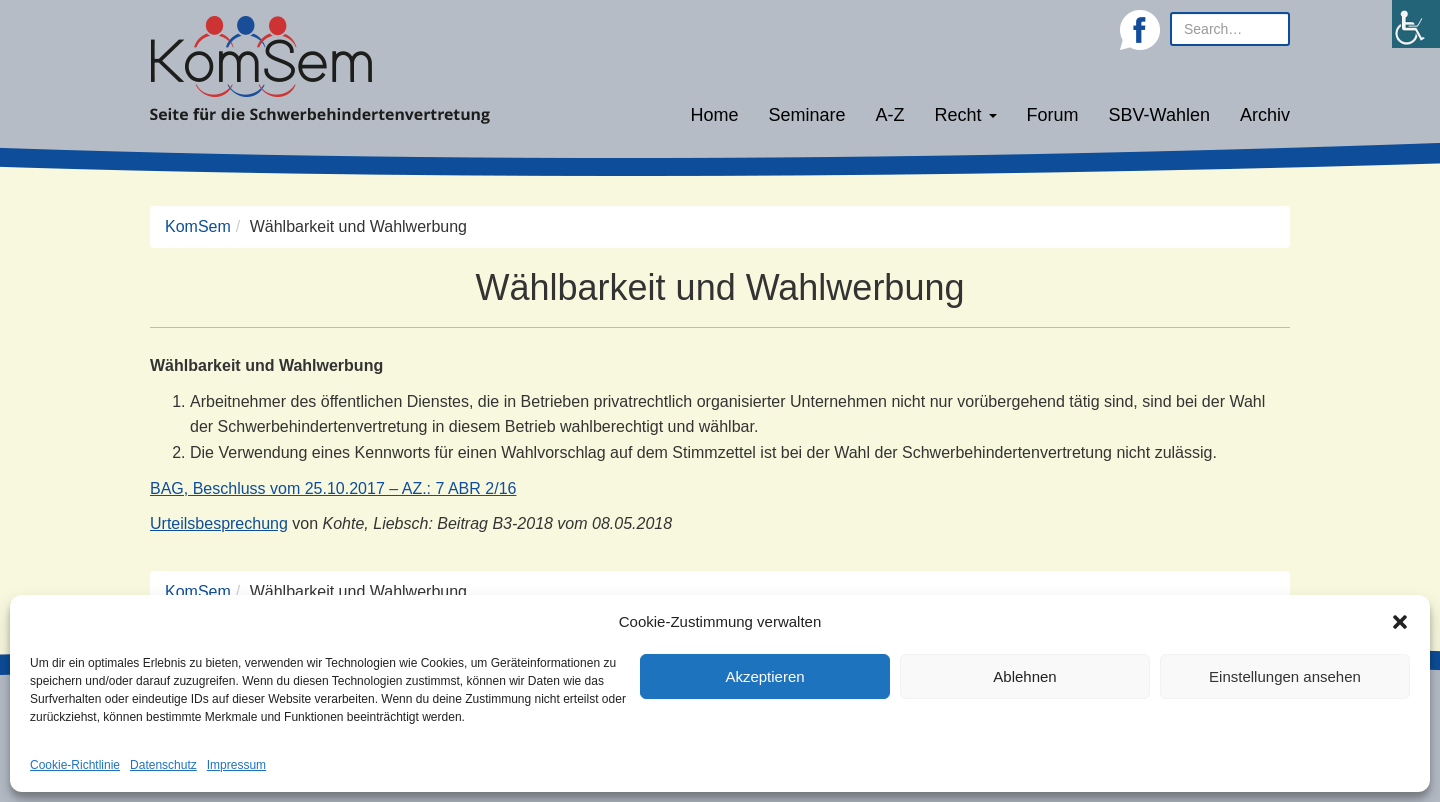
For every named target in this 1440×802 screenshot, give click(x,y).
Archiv (1265, 115)
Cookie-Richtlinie (75, 765)
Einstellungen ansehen (1285, 676)
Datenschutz (163, 765)
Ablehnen (1024, 676)
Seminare (807, 115)
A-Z (890, 115)
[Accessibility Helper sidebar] (1416, 24)
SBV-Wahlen (1159, 115)
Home (714, 115)
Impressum (236, 765)
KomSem (198, 226)
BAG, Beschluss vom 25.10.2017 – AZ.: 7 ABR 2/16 (333, 488)
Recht (966, 115)
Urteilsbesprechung (219, 523)
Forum (1053, 115)
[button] (1400, 622)
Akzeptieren (764, 676)
